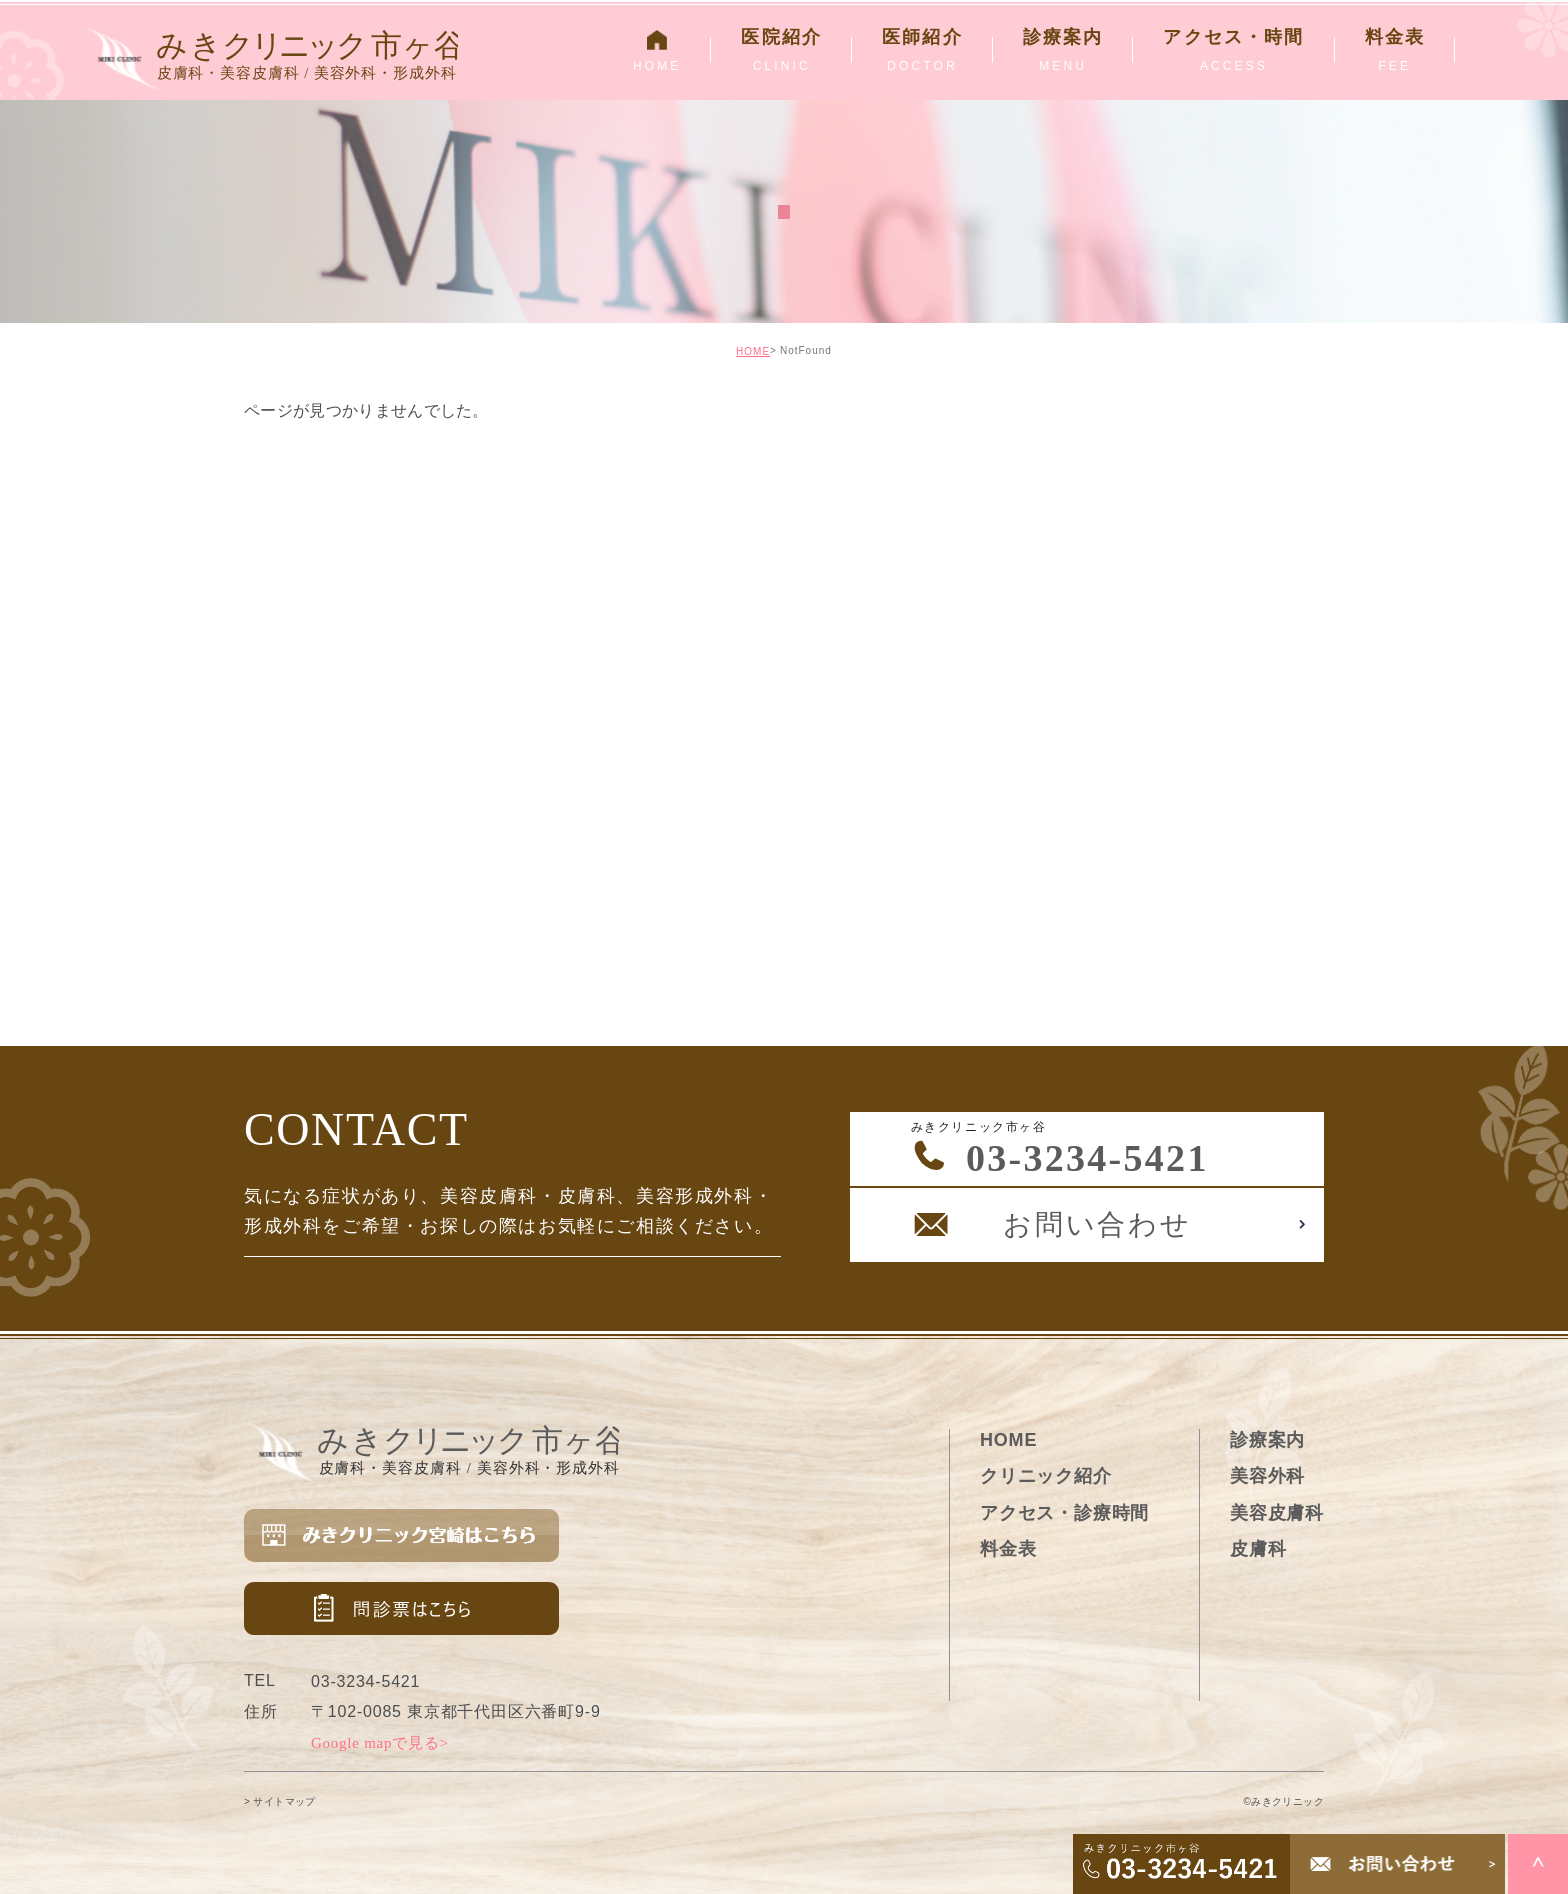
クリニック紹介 (1046, 1476)
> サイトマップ (280, 1801)
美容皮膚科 (1277, 1513)
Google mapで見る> (380, 1743)
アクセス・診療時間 (1064, 1513)
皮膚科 (1258, 1549)
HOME (753, 351)
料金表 (1008, 1549)
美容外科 (1267, 1476)
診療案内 (1267, 1440)
